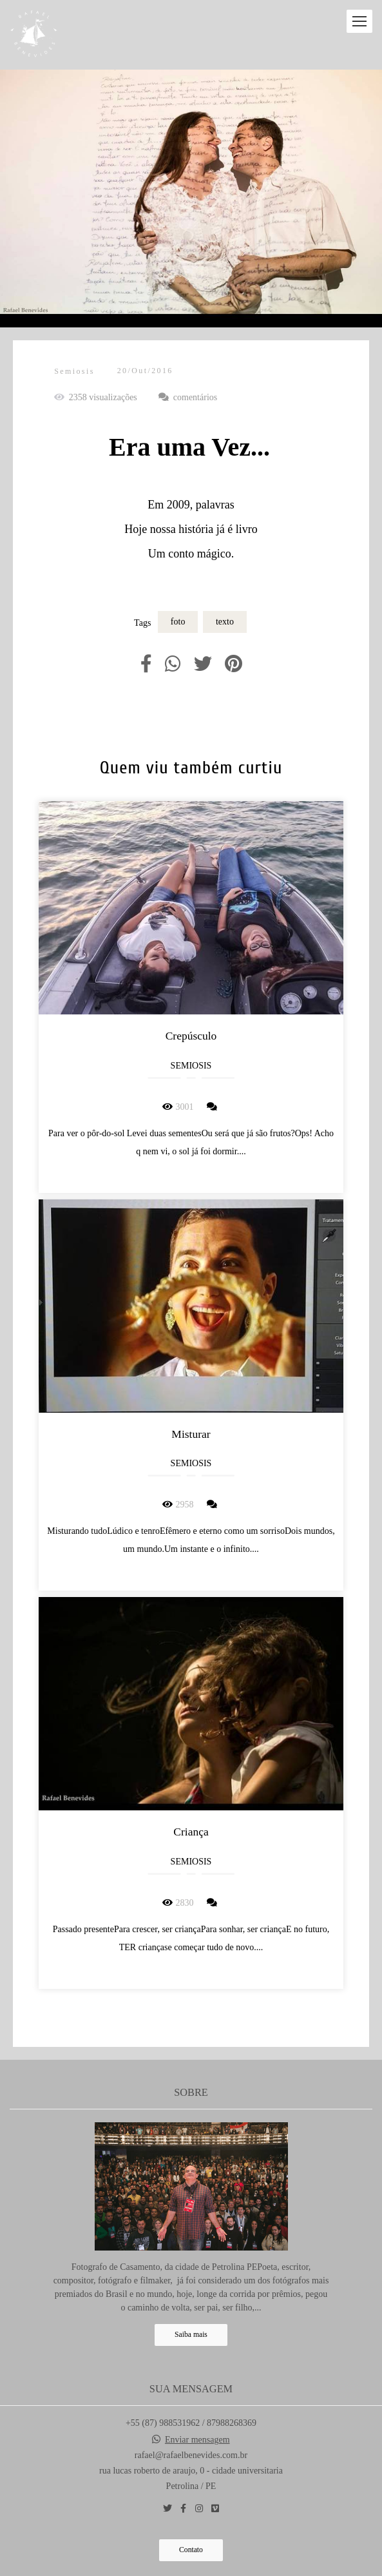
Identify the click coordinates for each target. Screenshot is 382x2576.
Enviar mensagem (197, 2440)
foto (178, 621)
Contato (191, 2550)
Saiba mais (191, 2335)
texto (225, 621)
